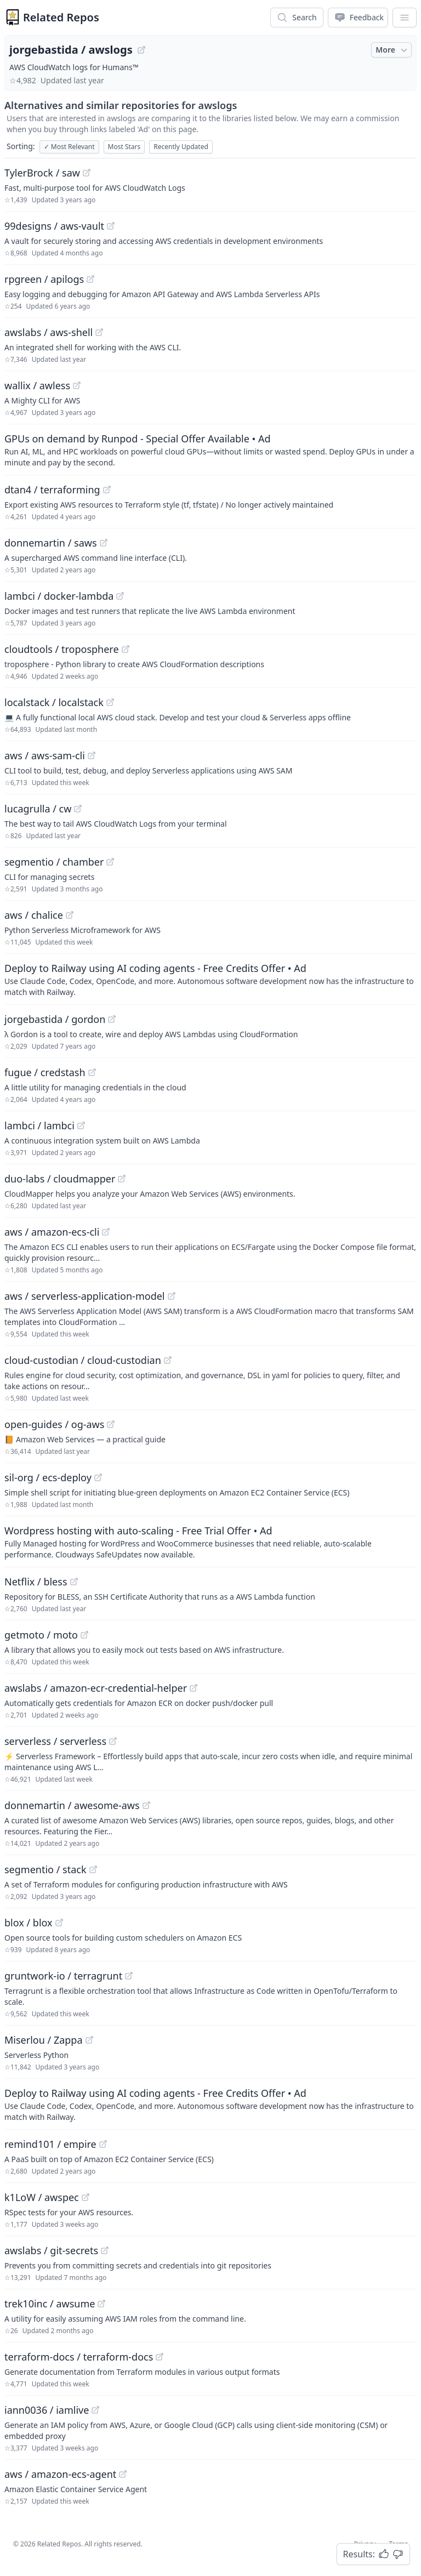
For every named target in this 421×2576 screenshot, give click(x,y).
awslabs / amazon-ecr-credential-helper (95, 1687)
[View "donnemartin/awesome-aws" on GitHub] (146, 1805)
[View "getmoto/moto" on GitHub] (84, 1634)
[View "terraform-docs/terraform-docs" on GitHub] (159, 2356)
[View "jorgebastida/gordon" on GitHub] (111, 1019)
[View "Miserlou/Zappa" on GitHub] (89, 2039)
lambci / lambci (39, 1125)
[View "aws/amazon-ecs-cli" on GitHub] (105, 1231)
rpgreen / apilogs (44, 279)
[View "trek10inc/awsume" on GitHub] (101, 2303)
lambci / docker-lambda (58, 595)
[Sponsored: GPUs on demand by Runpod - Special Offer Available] (210, 449)
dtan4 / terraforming (52, 489)
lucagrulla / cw (37, 808)
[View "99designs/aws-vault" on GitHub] (110, 225)
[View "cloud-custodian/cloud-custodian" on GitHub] (167, 1360)
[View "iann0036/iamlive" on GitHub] (95, 2410)
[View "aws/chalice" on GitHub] (69, 915)
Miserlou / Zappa (43, 2039)
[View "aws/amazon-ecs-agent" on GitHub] (122, 2474)
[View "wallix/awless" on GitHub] (76, 385)
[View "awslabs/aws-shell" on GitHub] (99, 332)
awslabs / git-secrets (51, 2250)
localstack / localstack (54, 702)
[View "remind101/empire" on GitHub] (103, 2144)
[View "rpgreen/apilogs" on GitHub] (90, 279)
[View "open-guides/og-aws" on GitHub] (110, 1424)
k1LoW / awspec (41, 2197)
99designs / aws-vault (54, 225)
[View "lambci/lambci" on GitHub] (81, 1125)
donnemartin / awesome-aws (72, 1805)
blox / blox (28, 1922)
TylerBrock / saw (42, 172)
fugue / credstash (45, 1072)
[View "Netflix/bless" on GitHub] (74, 1581)
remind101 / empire (50, 2144)
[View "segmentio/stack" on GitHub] (93, 1869)
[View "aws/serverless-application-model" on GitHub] (171, 1296)
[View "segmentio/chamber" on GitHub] (110, 861)
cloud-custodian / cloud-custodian (82, 1360)
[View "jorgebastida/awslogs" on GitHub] (141, 50)
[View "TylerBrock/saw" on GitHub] (86, 172)
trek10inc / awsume (49, 2303)
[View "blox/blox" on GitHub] (59, 1922)
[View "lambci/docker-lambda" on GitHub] (120, 596)
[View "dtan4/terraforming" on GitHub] (107, 489)
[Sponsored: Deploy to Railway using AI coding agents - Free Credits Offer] (210, 979)
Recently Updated (180, 146)
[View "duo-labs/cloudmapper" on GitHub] (121, 1178)
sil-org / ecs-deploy (48, 1477)
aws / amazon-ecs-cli (51, 1231)
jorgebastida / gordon (54, 1019)
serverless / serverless (55, 1741)
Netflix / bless (35, 1581)
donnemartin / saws (50, 542)
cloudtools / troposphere (61, 649)
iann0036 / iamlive (46, 2409)
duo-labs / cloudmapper (59, 1178)
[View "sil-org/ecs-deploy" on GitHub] (98, 1477)
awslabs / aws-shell (48, 332)
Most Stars (124, 146)
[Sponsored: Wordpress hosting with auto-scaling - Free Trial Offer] (210, 1541)
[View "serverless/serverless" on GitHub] (113, 1741)
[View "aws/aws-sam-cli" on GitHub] (91, 755)
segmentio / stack (45, 1869)
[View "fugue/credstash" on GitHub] (92, 1072)
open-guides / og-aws (54, 1424)
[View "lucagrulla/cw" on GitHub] (77, 808)
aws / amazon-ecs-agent (60, 2474)
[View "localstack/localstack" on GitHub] (110, 702)
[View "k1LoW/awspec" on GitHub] (85, 2197)
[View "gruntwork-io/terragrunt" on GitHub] (128, 1975)
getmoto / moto (41, 1634)
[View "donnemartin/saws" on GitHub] (103, 542)
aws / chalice (33, 915)
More (392, 49)
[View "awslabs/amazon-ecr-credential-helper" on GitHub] (193, 1688)
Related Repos (61, 17)
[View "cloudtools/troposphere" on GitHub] (125, 649)
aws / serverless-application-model (84, 1296)
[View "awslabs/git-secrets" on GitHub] (104, 2250)
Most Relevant (69, 146)
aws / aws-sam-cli (44, 755)
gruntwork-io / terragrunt (63, 1975)
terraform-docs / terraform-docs (78, 2356)
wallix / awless (37, 385)
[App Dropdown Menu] (404, 17)
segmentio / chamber (54, 861)
